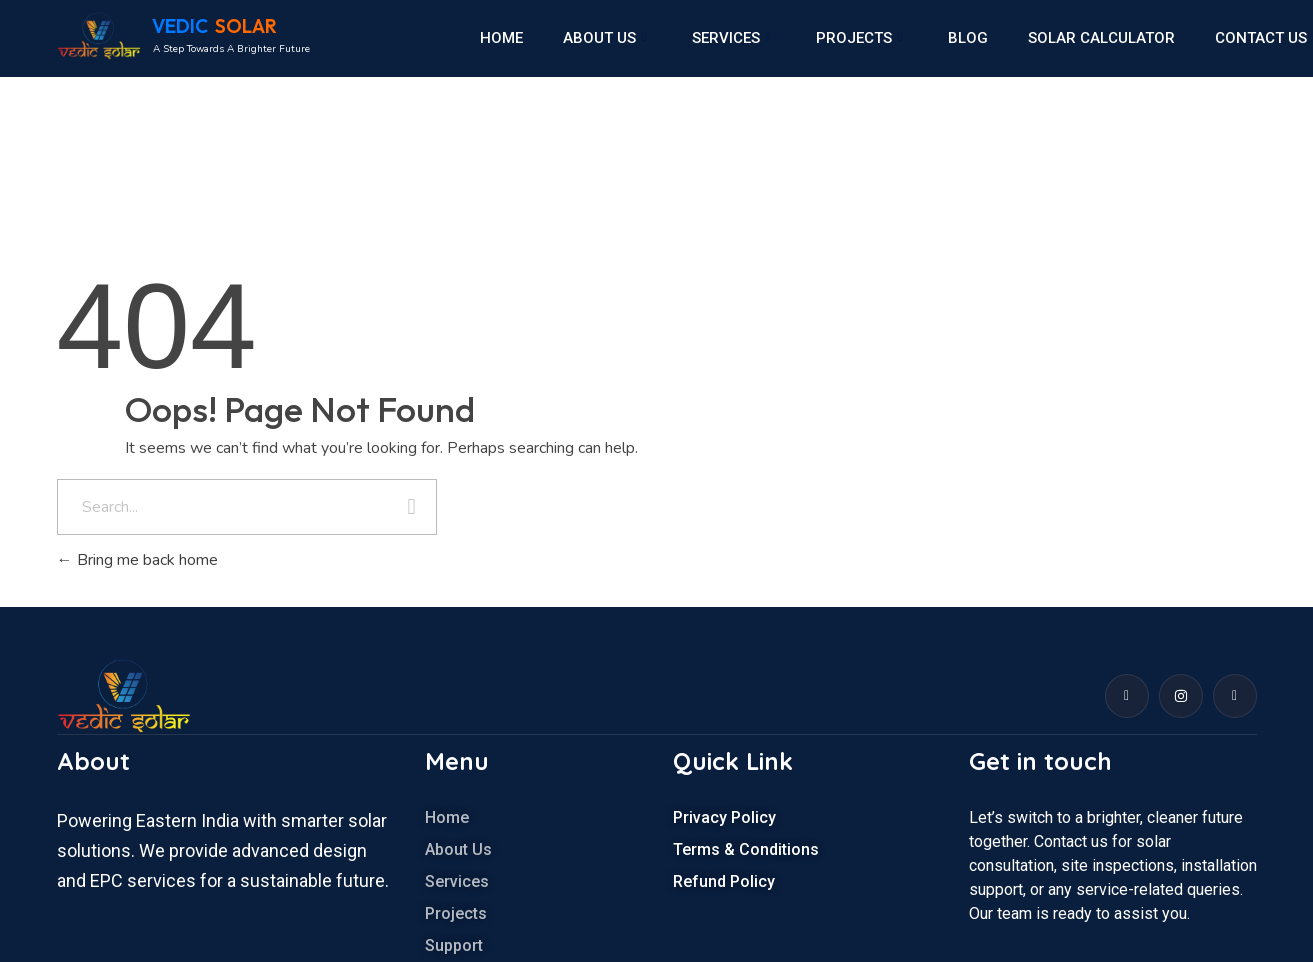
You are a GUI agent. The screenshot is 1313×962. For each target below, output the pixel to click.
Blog (968, 38)
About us (604, 38)
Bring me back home (137, 560)
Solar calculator (1101, 38)
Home (501, 38)
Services (731, 38)
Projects (859, 38)
